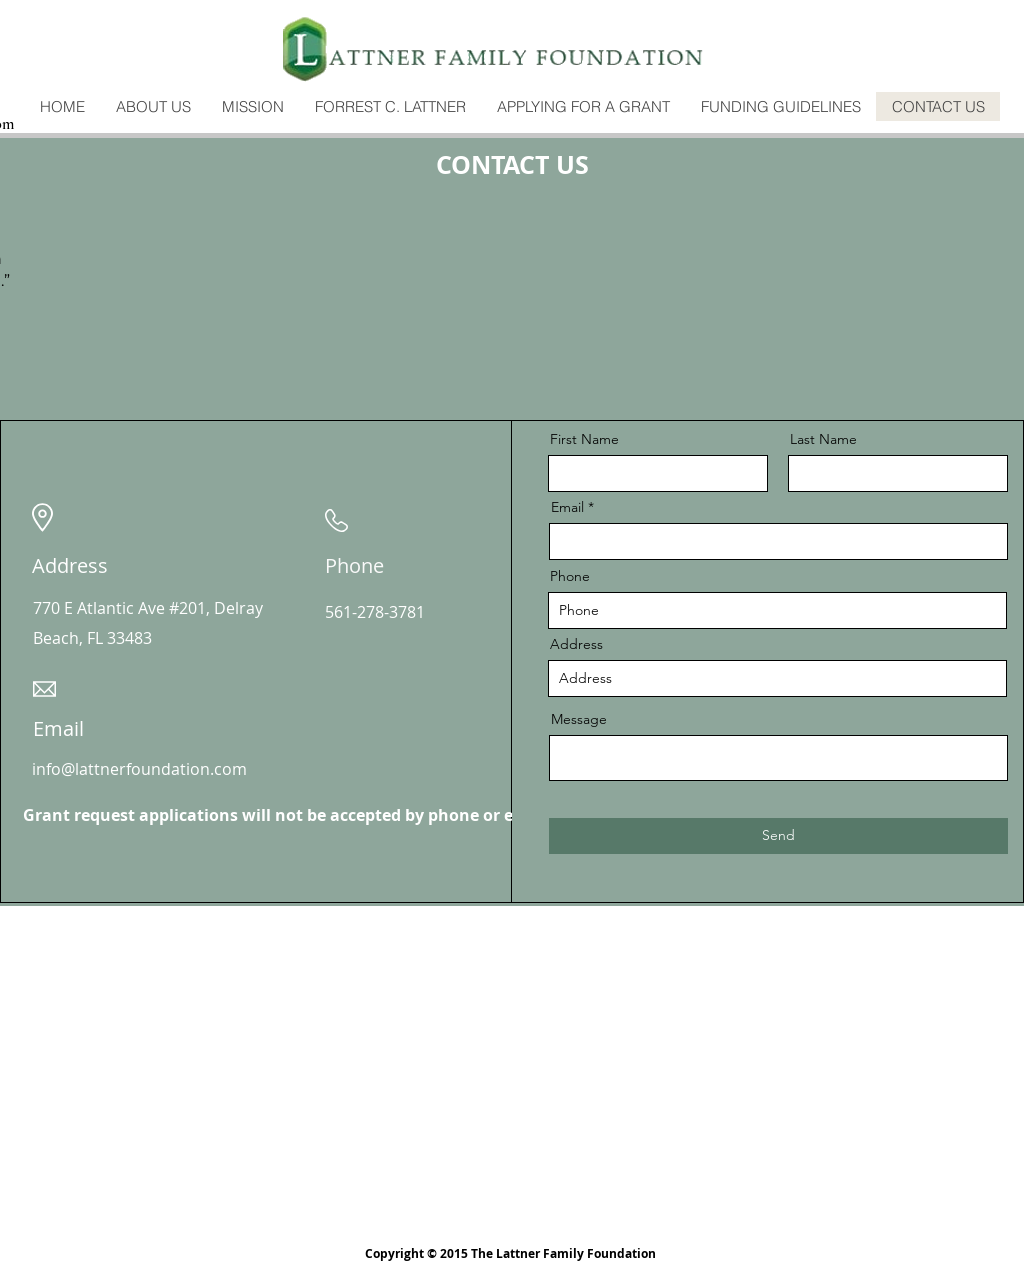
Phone (570, 576)
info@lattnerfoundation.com (139, 769)
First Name (584, 439)
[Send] (778, 836)
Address (576, 644)
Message (579, 719)
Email (567, 507)
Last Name (823, 439)
